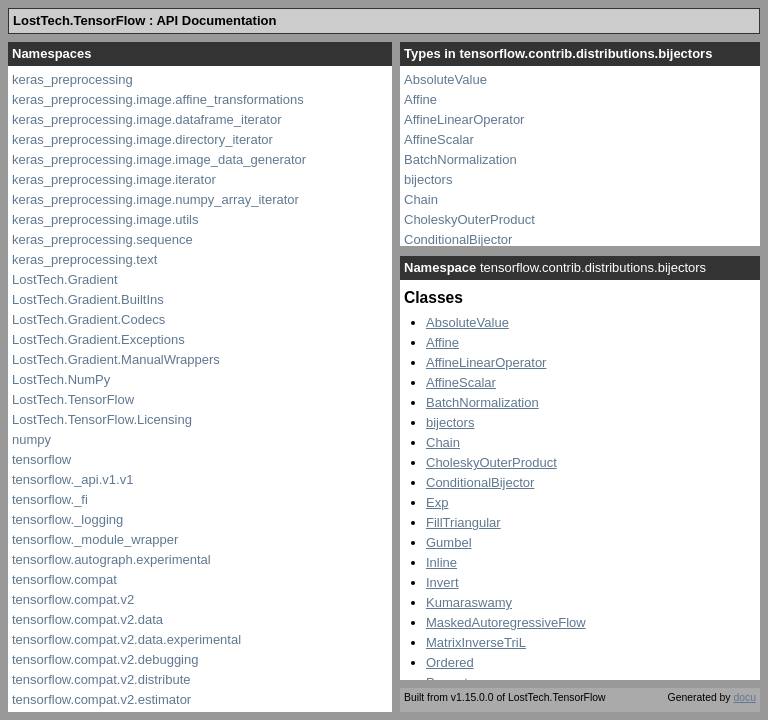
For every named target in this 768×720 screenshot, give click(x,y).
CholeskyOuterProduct (469, 219)
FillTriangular (463, 522)
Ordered (450, 662)
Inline (441, 562)
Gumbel (449, 542)
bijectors (428, 179)
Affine (420, 99)
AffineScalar (439, 139)
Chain (421, 199)
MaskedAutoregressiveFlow (506, 622)
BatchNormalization (460, 159)
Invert (442, 582)
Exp (437, 502)
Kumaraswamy (469, 602)
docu (744, 697)
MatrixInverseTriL (476, 642)
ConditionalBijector (458, 239)
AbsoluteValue (445, 79)
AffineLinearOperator (464, 119)
